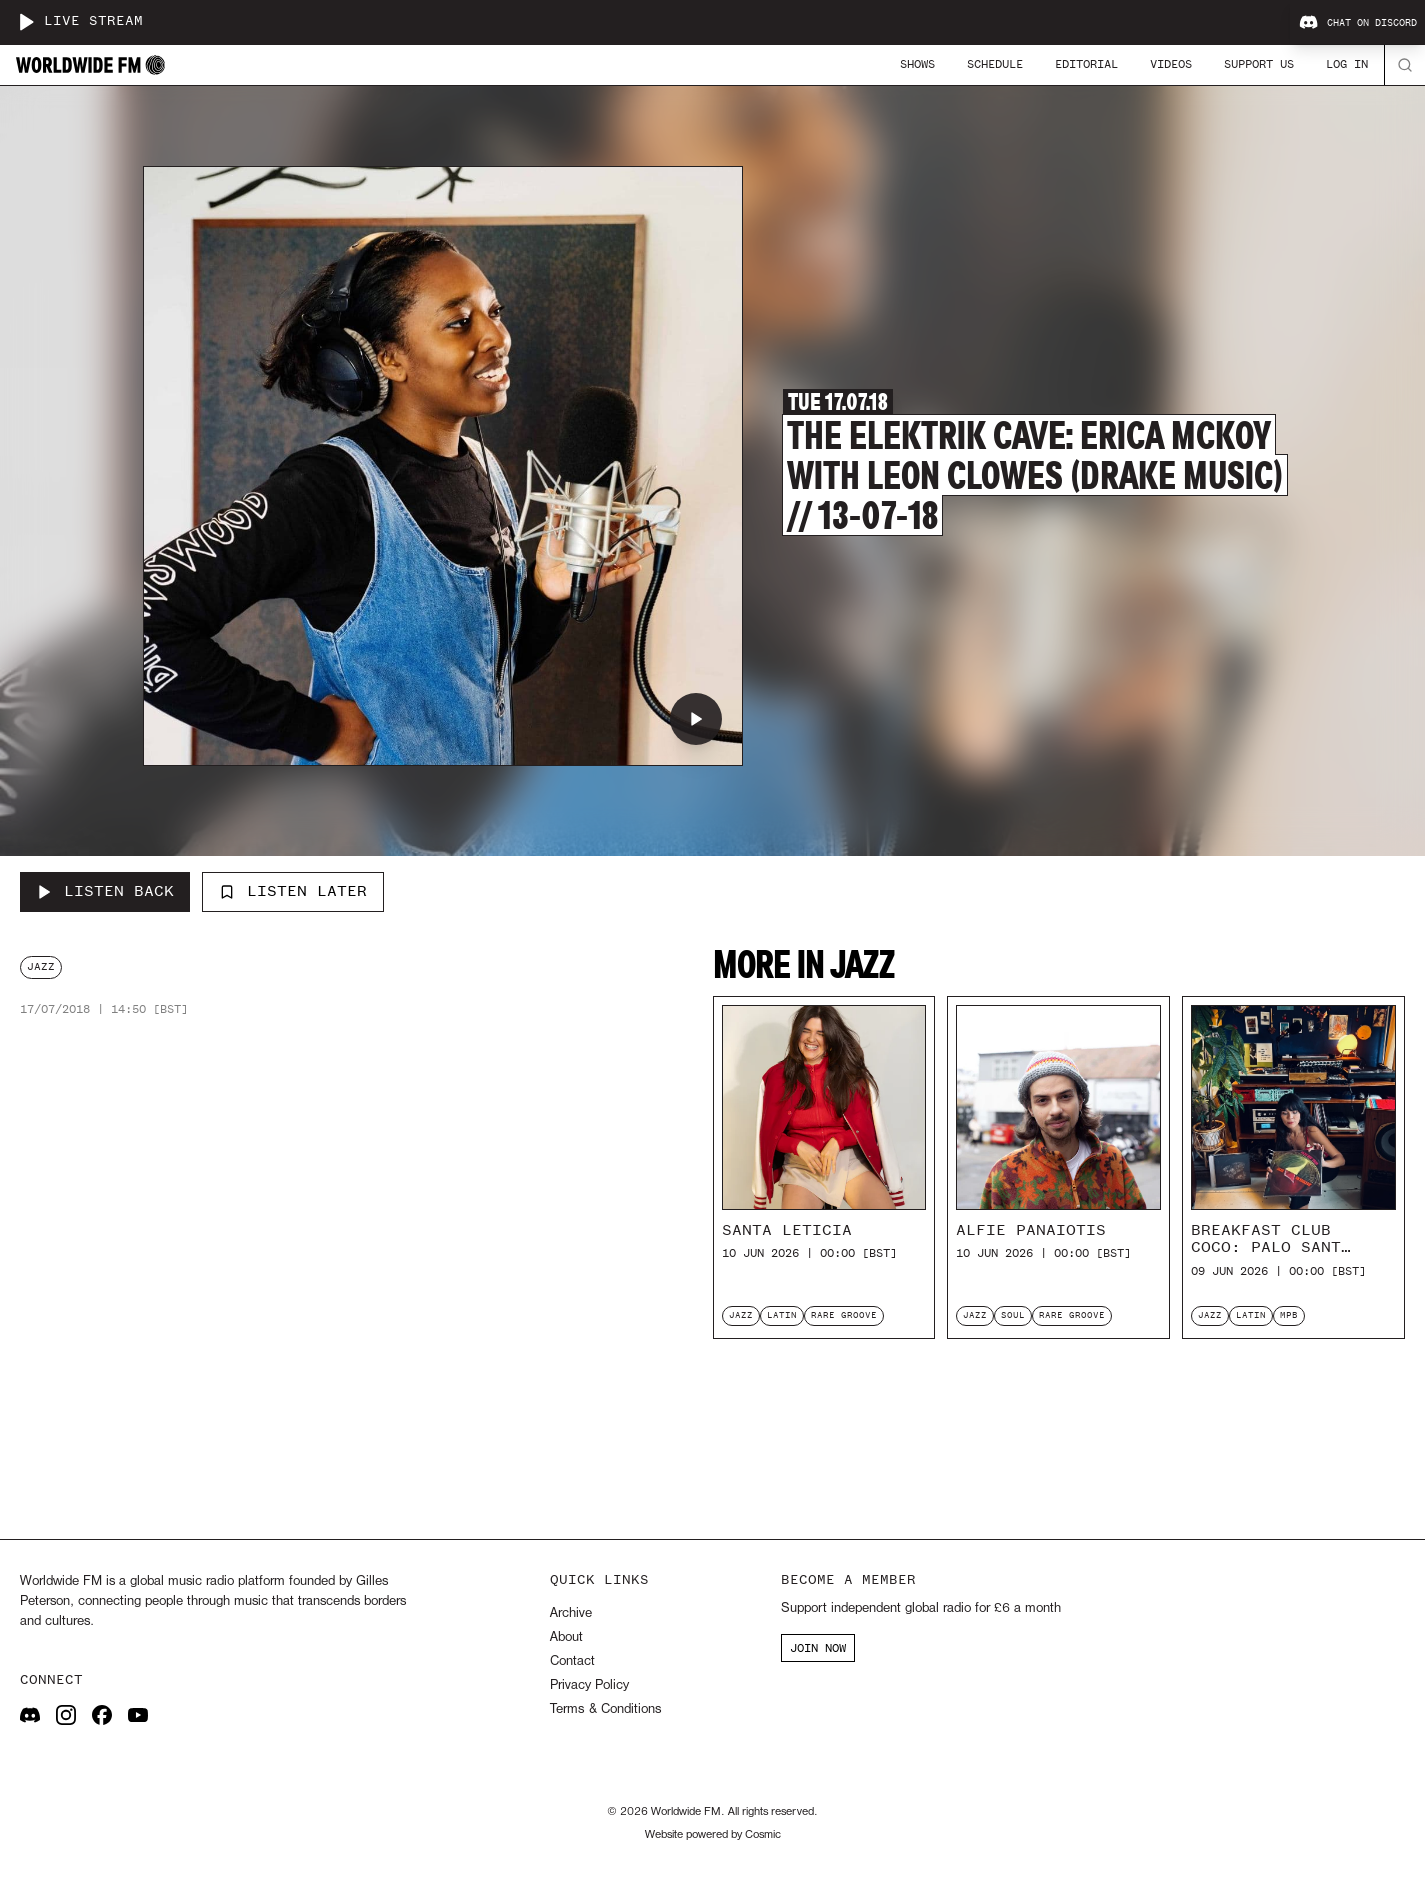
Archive (571, 1613)
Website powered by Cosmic (713, 1835)
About (566, 1637)
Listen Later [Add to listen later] (293, 891)
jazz (41, 966)
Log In (1347, 64)
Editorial (1086, 64)
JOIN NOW (818, 1648)
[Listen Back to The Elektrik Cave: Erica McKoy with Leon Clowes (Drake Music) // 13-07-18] (105, 892)
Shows (917, 64)
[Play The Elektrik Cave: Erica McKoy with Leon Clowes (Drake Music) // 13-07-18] (696, 719)
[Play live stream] (26, 22)
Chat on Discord (1358, 23)
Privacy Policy (589, 1685)
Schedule (995, 64)
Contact (572, 1661)
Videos (1171, 64)
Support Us (1259, 64)
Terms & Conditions (605, 1709)
